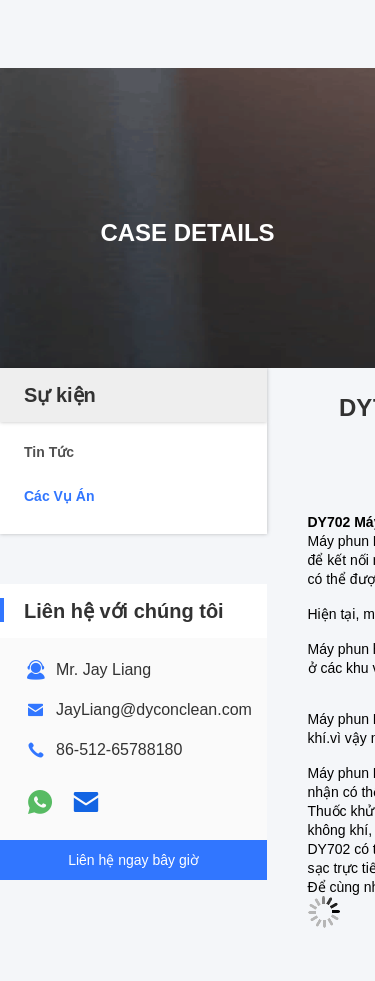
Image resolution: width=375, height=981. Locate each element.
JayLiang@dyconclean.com (154, 709)
